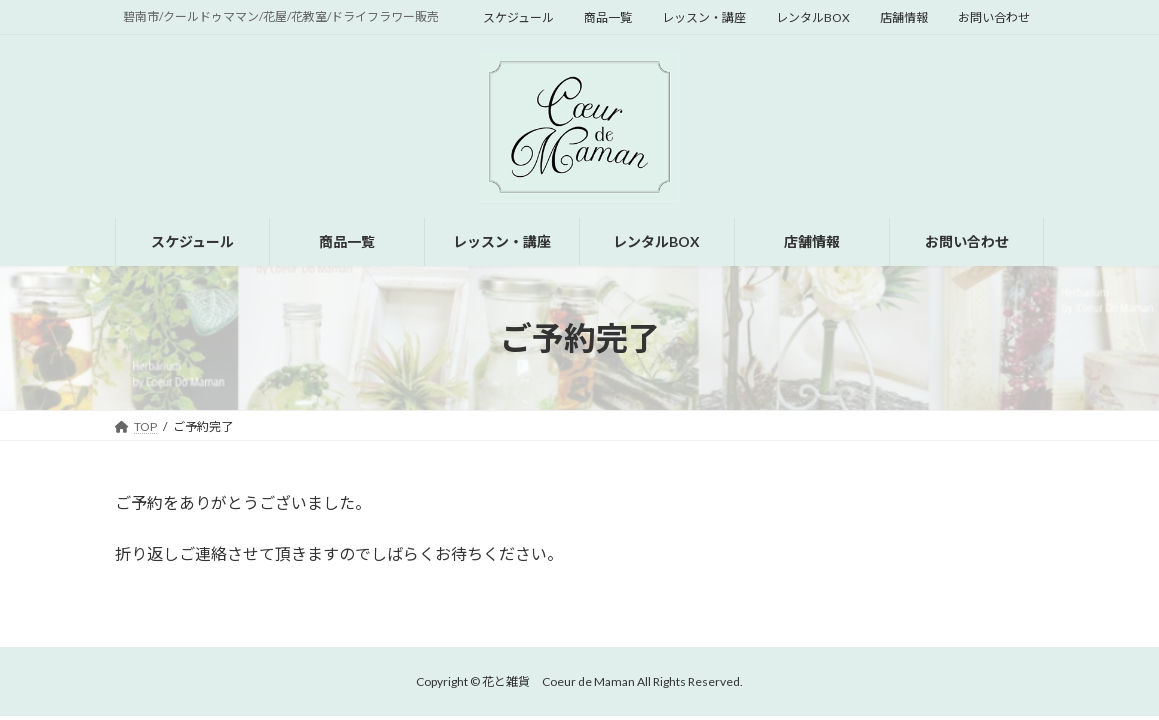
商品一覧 (608, 17)
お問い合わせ (994, 17)
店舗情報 (904, 17)
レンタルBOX (813, 17)
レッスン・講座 (704, 17)
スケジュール (518, 17)
